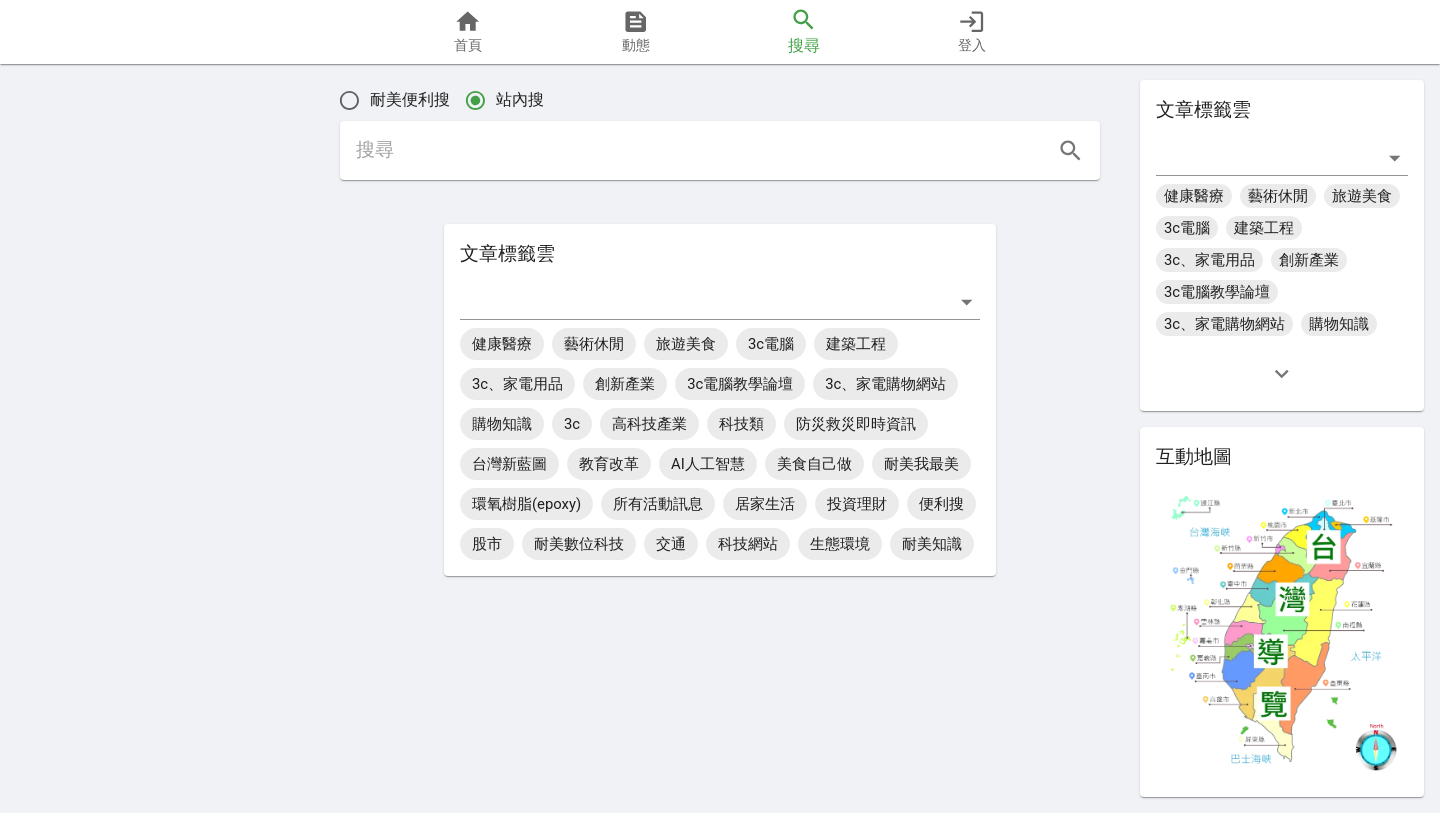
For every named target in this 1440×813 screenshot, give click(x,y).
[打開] (966, 301)
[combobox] (705, 301)
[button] (82, 462)
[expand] (1281, 373)
